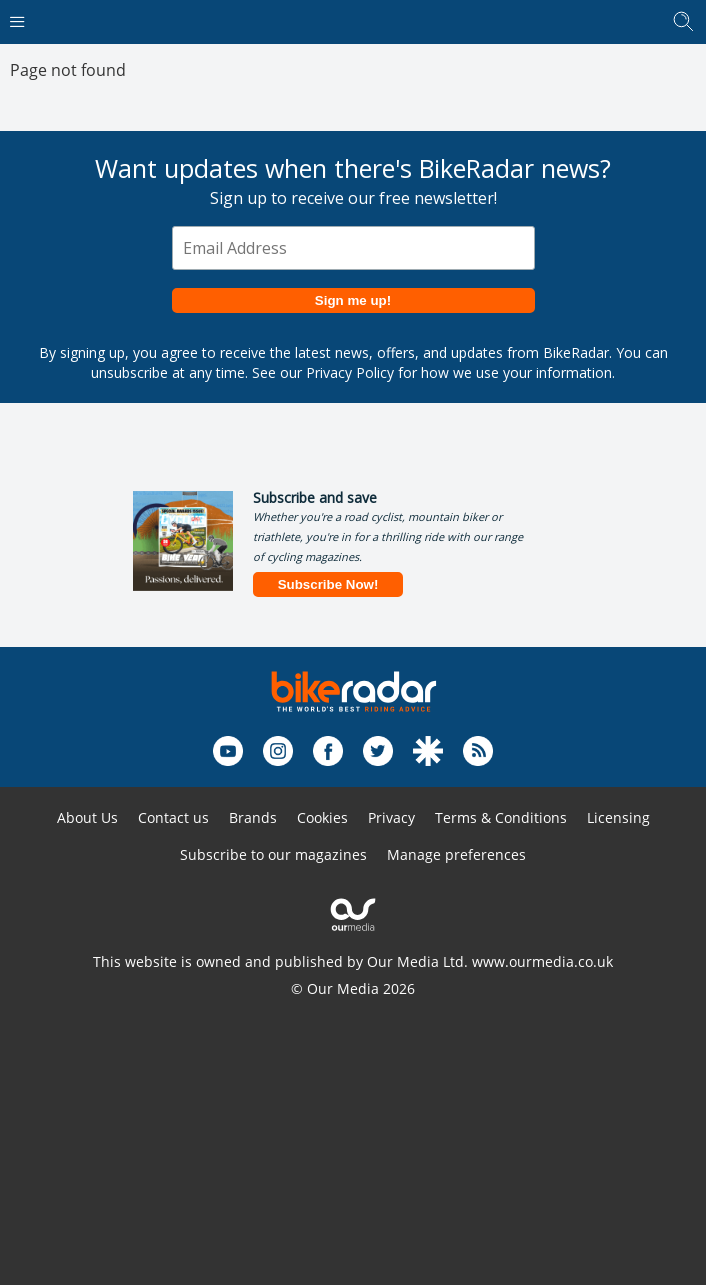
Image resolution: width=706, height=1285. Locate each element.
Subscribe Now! (328, 584)
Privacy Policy (350, 372)
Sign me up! (353, 300)
